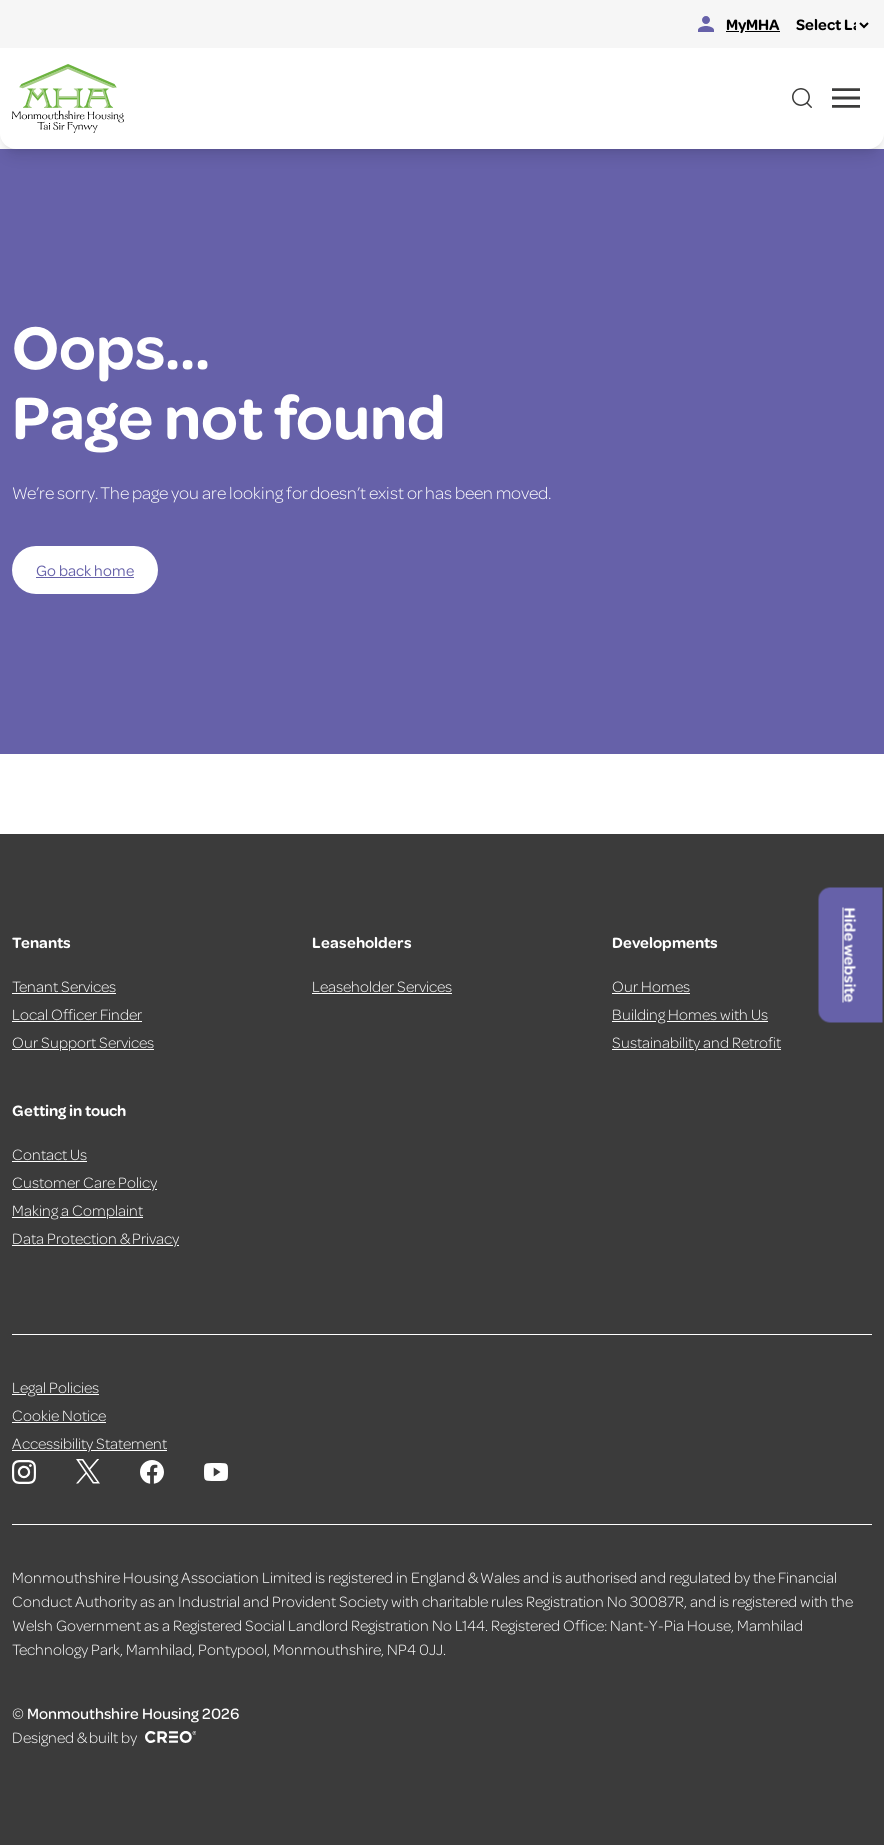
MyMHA (739, 24)
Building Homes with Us (690, 1014)
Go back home (85, 570)
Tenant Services (64, 986)
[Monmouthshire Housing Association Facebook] (152, 1472)
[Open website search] (802, 98)
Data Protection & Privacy (95, 1238)
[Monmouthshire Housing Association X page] (88, 1471)
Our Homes (651, 986)
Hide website (851, 954)
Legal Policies (55, 1387)
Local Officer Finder (77, 1014)
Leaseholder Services (382, 986)
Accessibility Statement (89, 1443)
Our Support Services (83, 1042)
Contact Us (49, 1154)
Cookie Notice (59, 1415)
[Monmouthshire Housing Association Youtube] (216, 1472)
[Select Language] (832, 25)
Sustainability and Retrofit (696, 1042)
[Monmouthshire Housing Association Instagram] (24, 1472)
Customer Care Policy (84, 1182)
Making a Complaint (77, 1210)
